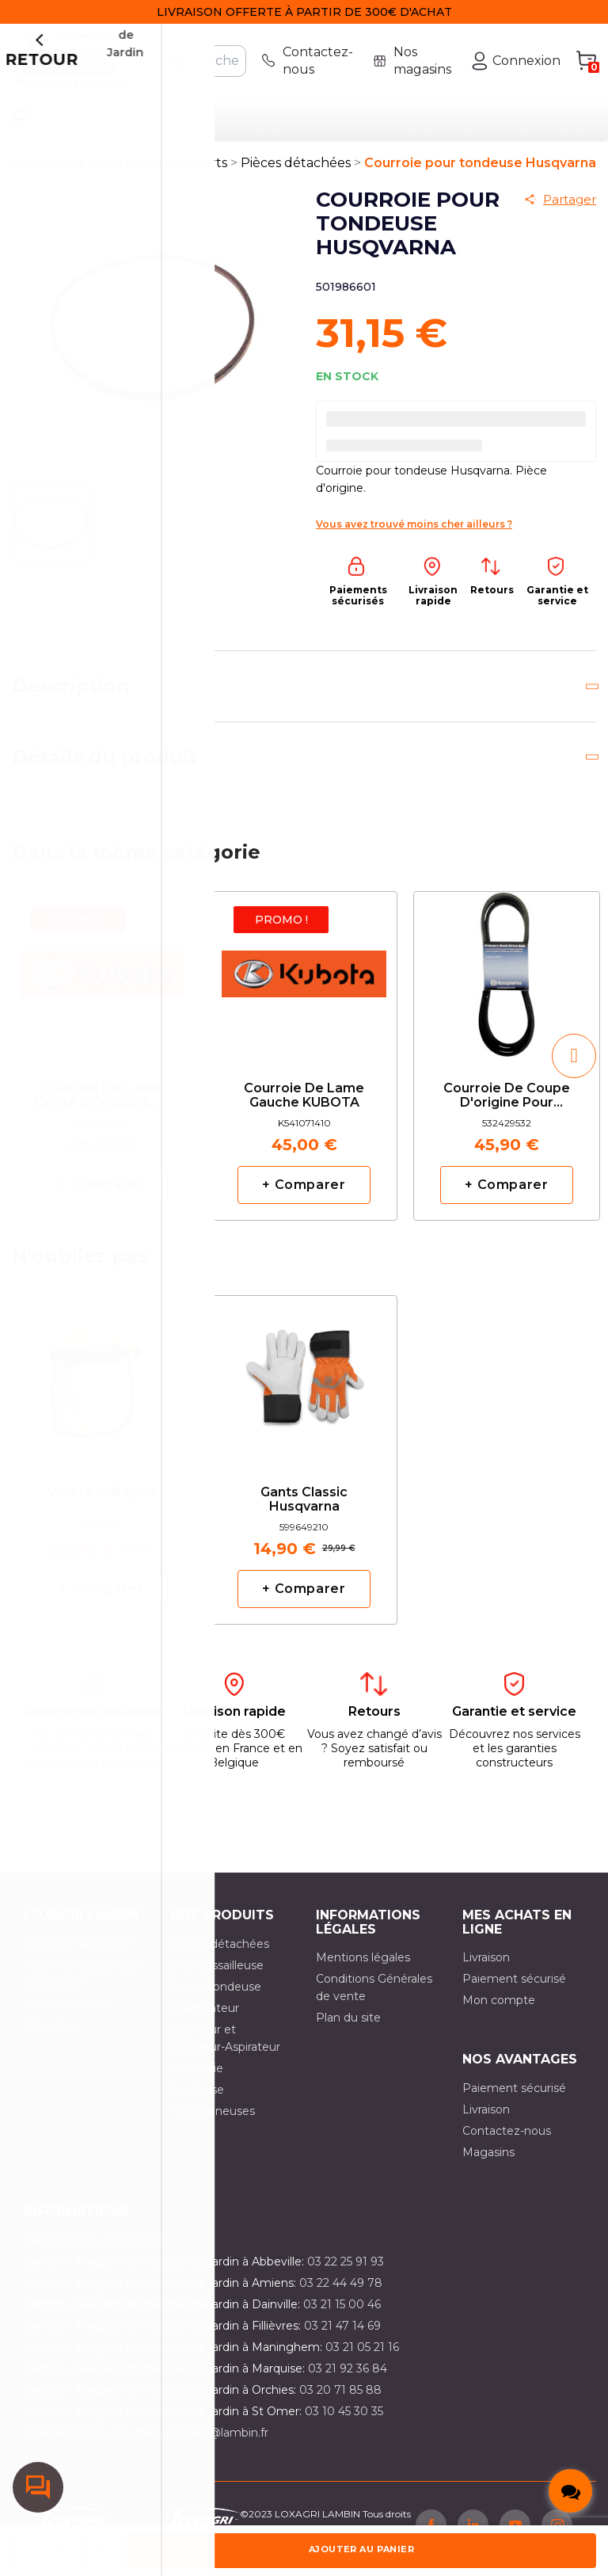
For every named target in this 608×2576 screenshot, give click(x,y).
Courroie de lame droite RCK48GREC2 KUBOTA (101, 1107)
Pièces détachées (219, 1956)
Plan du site (348, 2029)
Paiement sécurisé (514, 1990)
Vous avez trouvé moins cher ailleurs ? (414, 536)
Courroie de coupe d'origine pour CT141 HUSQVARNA (507, 1107)
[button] (34, 1068)
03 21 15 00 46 (342, 2316)
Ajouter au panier (361, 2549)
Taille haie (196, 2080)
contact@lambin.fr (217, 2444)
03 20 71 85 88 (340, 2402)
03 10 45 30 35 (344, 2423)
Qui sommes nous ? (79, 1956)
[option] (101, 1068)
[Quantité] (63, 2550)
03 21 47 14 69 (342, 2337)
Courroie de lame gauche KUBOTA (304, 1107)
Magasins (50, 2037)
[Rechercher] (204, 61)
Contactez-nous (68, 2016)
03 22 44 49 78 (340, 2295)
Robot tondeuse (215, 1998)
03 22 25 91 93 (345, 2273)
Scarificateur (204, 2020)
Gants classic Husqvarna (304, 1511)
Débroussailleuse (217, 1977)
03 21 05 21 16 (362, 2359)
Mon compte (498, 2012)
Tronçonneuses (212, 2123)
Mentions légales (363, 1969)
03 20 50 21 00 (124, 2252)
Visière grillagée (101, 1504)
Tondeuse (197, 2101)
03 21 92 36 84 (347, 2380)
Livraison (486, 1969)
